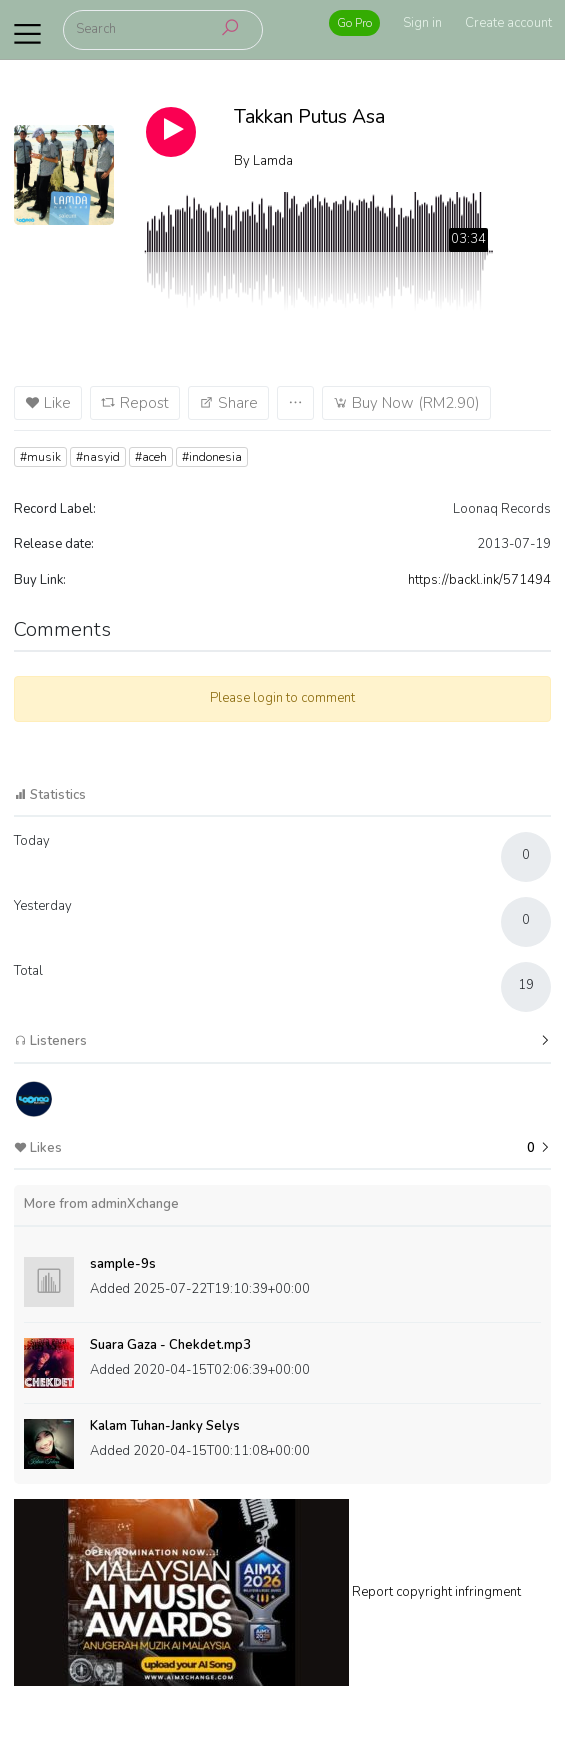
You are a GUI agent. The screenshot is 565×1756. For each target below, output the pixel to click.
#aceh (151, 457)
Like (48, 403)
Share (228, 403)
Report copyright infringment (436, 1591)
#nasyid (98, 457)
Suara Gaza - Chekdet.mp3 (170, 1345)
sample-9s (123, 1264)
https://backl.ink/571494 (479, 580)
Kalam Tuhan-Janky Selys (165, 1426)
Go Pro (354, 23)
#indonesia (212, 457)
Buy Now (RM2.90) (406, 403)
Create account (508, 23)
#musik (40, 457)
